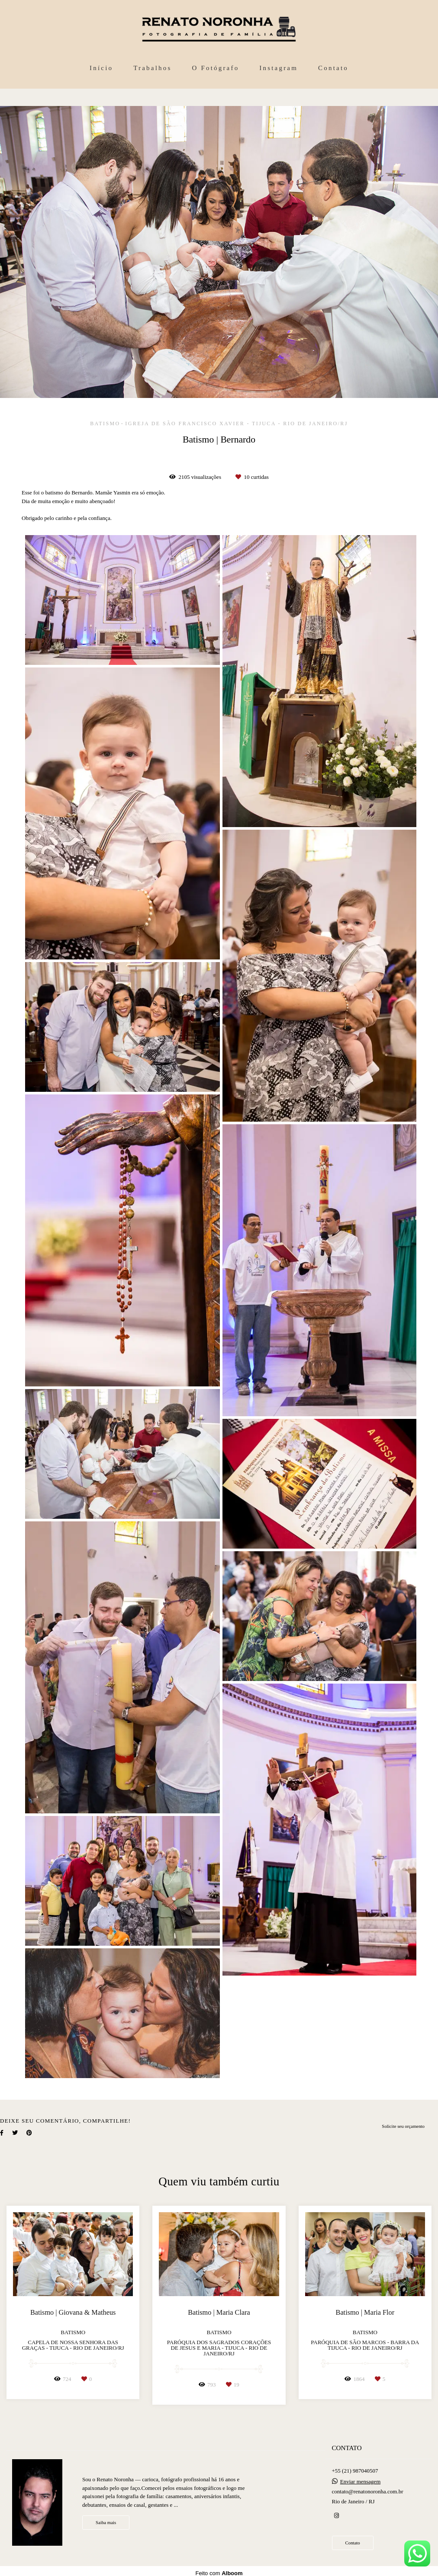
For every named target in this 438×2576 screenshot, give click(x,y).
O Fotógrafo (215, 67)
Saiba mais (106, 2522)
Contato (333, 67)
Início (101, 67)
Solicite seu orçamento (403, 2126)
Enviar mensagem (360, 2481)
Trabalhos (152, 67)
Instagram (278, 67)
